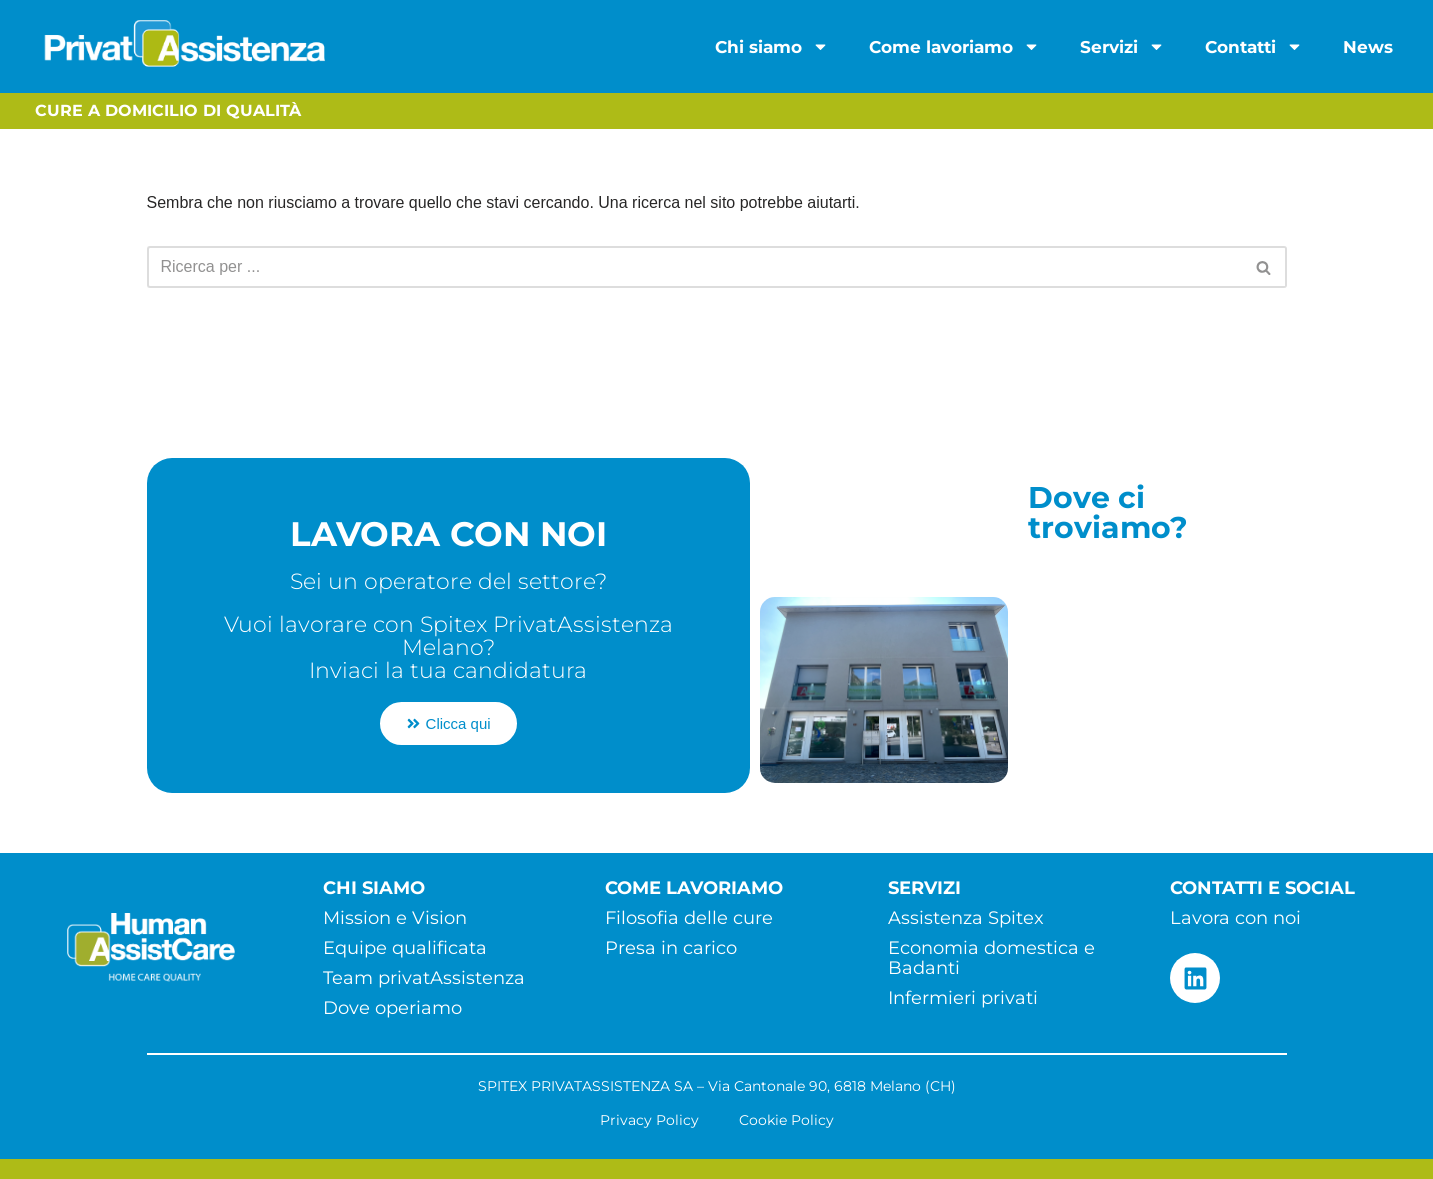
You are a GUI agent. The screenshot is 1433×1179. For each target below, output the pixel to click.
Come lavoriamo (954, 46)
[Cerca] (694, 267)
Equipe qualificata (405, 948)
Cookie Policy (786, 1120)
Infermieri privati (963, 998)
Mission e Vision (395, 918)
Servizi (1122, 46)
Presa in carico (671, 948)
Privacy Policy (649, 1120)
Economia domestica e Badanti (991, 958)
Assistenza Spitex (966, 918)
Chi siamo (772, 46)
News (1368, 47)
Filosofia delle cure (689, 918)
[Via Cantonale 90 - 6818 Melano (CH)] (1152, 673)
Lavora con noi (1235, 918)
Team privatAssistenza (424, 978)
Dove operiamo (392, 1008)
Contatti (1254, 46)
